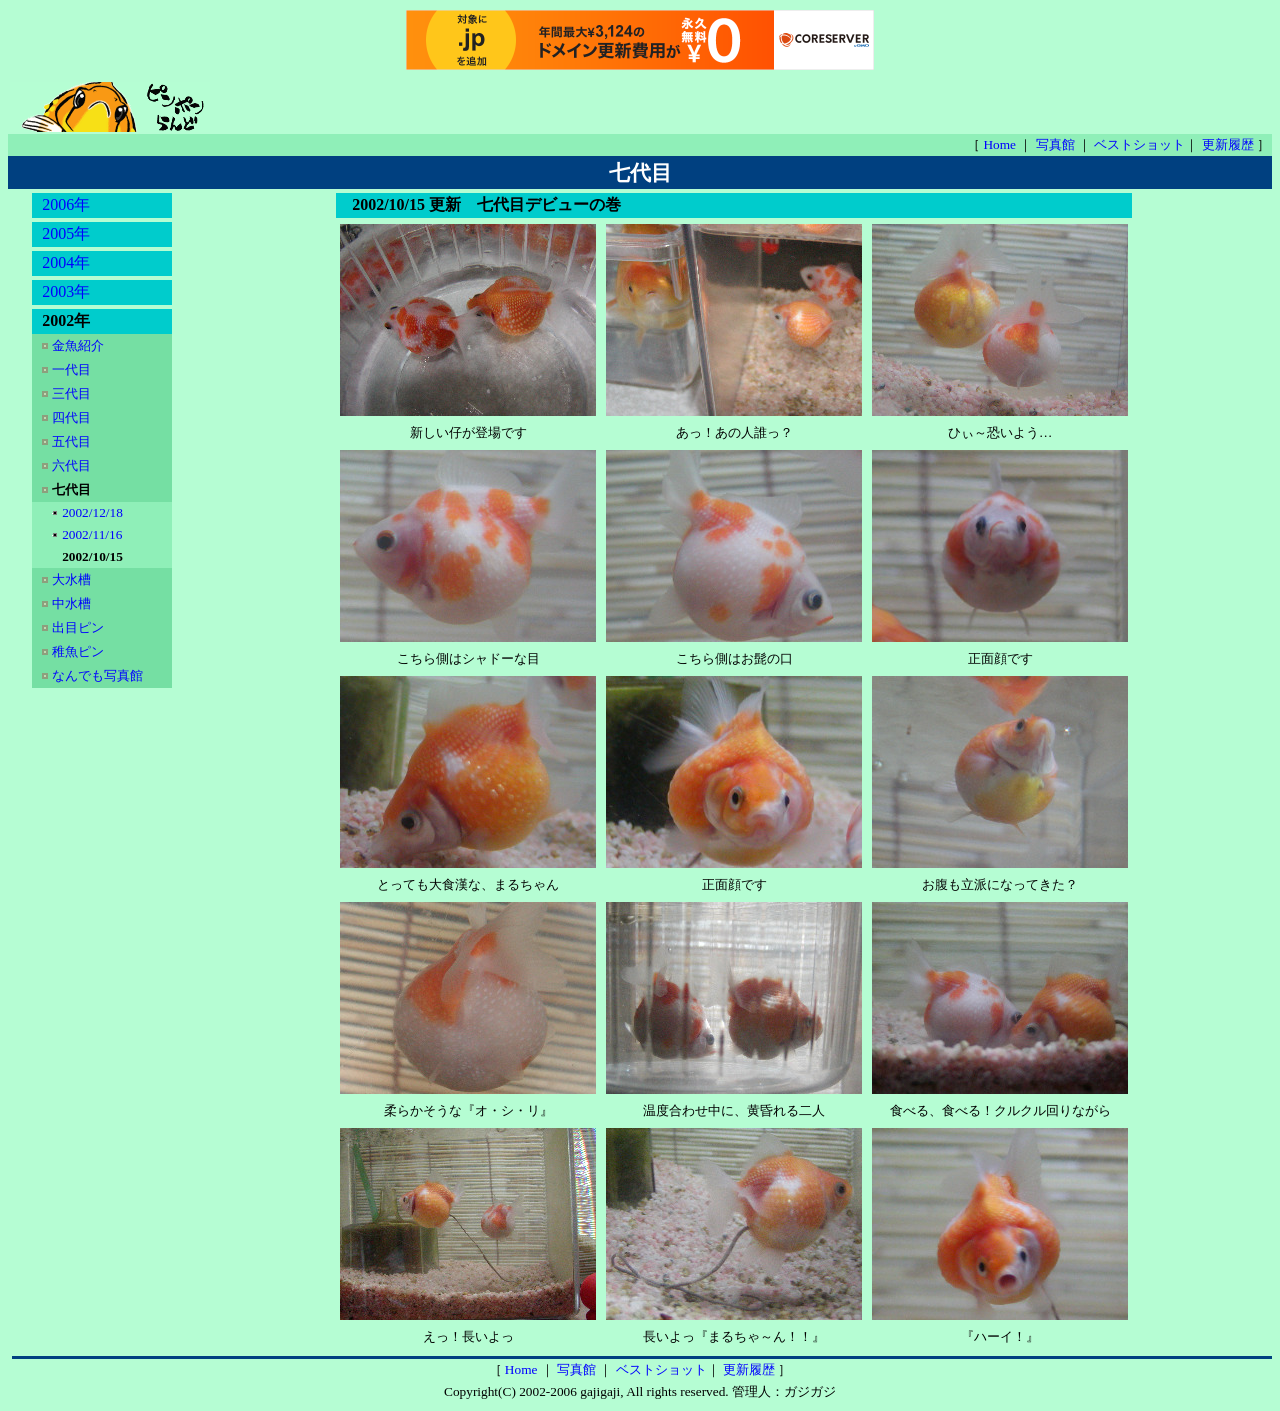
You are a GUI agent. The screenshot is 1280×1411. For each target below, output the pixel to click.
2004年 (66, 262)
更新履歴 (1229, 144)
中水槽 (73, 603)
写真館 (1057, 144)
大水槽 (73, 579)
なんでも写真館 (97, 675)
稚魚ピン (79, 651)
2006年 (66, 204)
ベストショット (1139, 144)
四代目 (73, 417)
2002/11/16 (94, 534)
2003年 (66, 291)
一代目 (73, 369)
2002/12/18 (94, 512)
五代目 (73, 441)
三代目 (73, 393)
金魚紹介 (79, 345)
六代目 (73, 465)
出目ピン (79, 627)
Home (1001, 144)
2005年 (66, 233)
